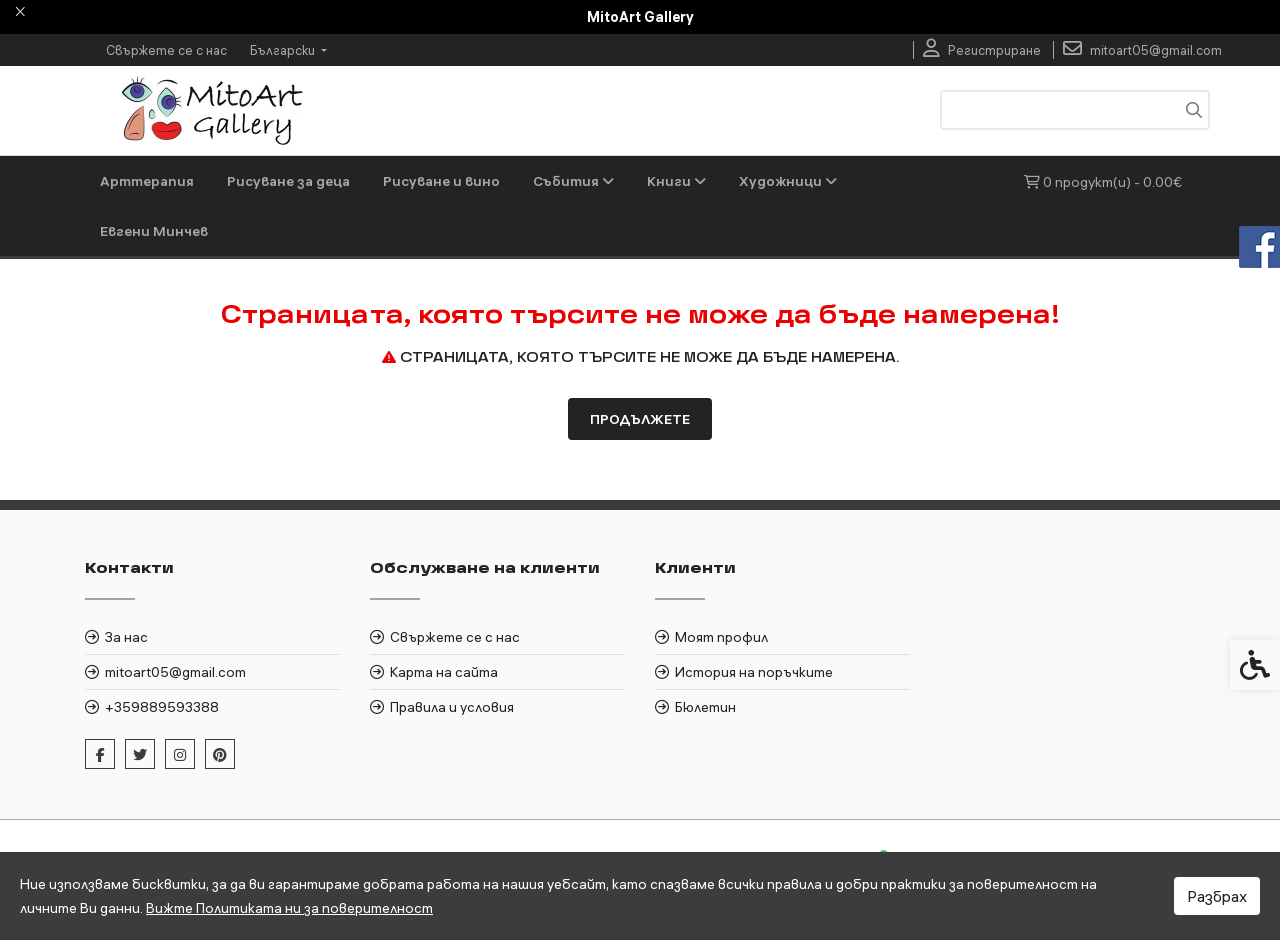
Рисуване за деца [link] (288, 181)
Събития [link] (573, 181)
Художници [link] (788, 181)
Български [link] (284, 50)
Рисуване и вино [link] (441, 181)
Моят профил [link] (721, 637)
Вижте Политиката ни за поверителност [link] (289, 908)
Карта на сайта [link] (444, 672)
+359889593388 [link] (162, 707)
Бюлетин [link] (705, 707)
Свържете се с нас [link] (166, 50)
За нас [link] (126, 637)
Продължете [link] (640, 419)
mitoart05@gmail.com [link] (175, 672)
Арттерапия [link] (147, 181)
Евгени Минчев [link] (154, 231)
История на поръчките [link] (754, 672)
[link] (982, 50)
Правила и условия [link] (452, 707)
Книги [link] (676, 181)
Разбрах (1217, 896)
